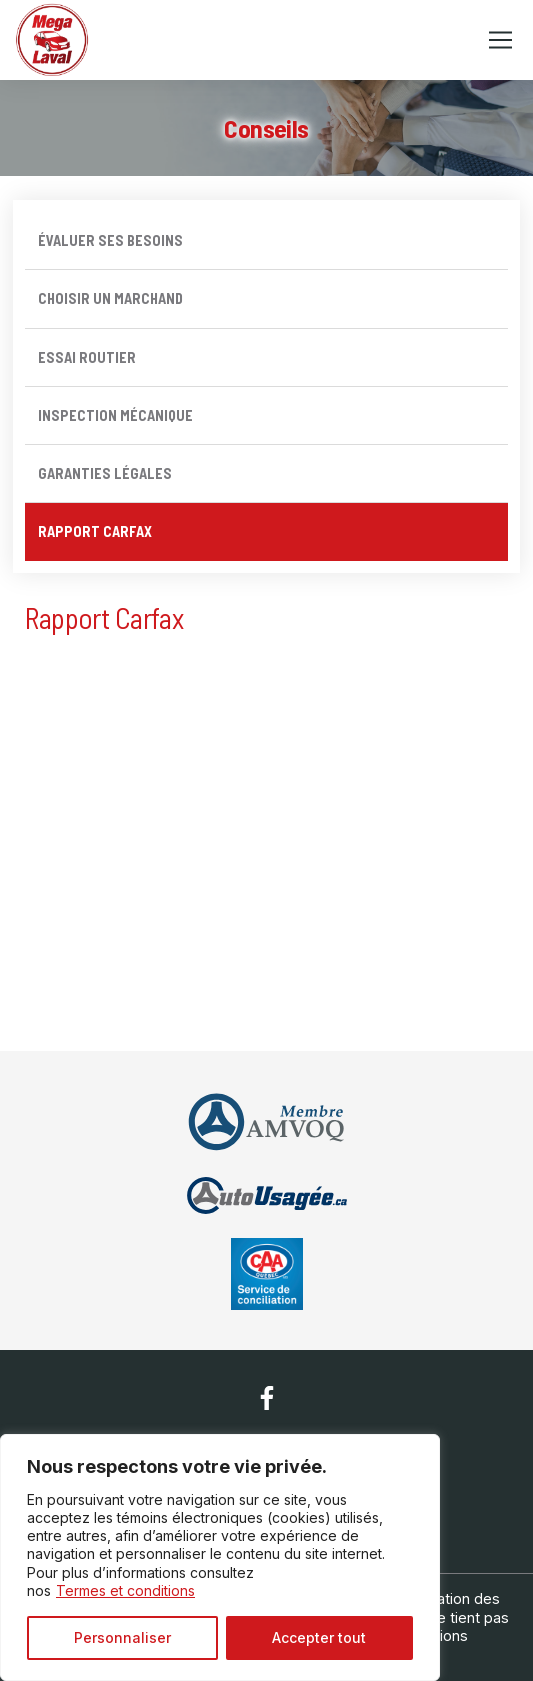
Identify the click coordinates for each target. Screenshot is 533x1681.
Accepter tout (319, 1637)
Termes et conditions (125, 1590)
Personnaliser (122, 1637)
